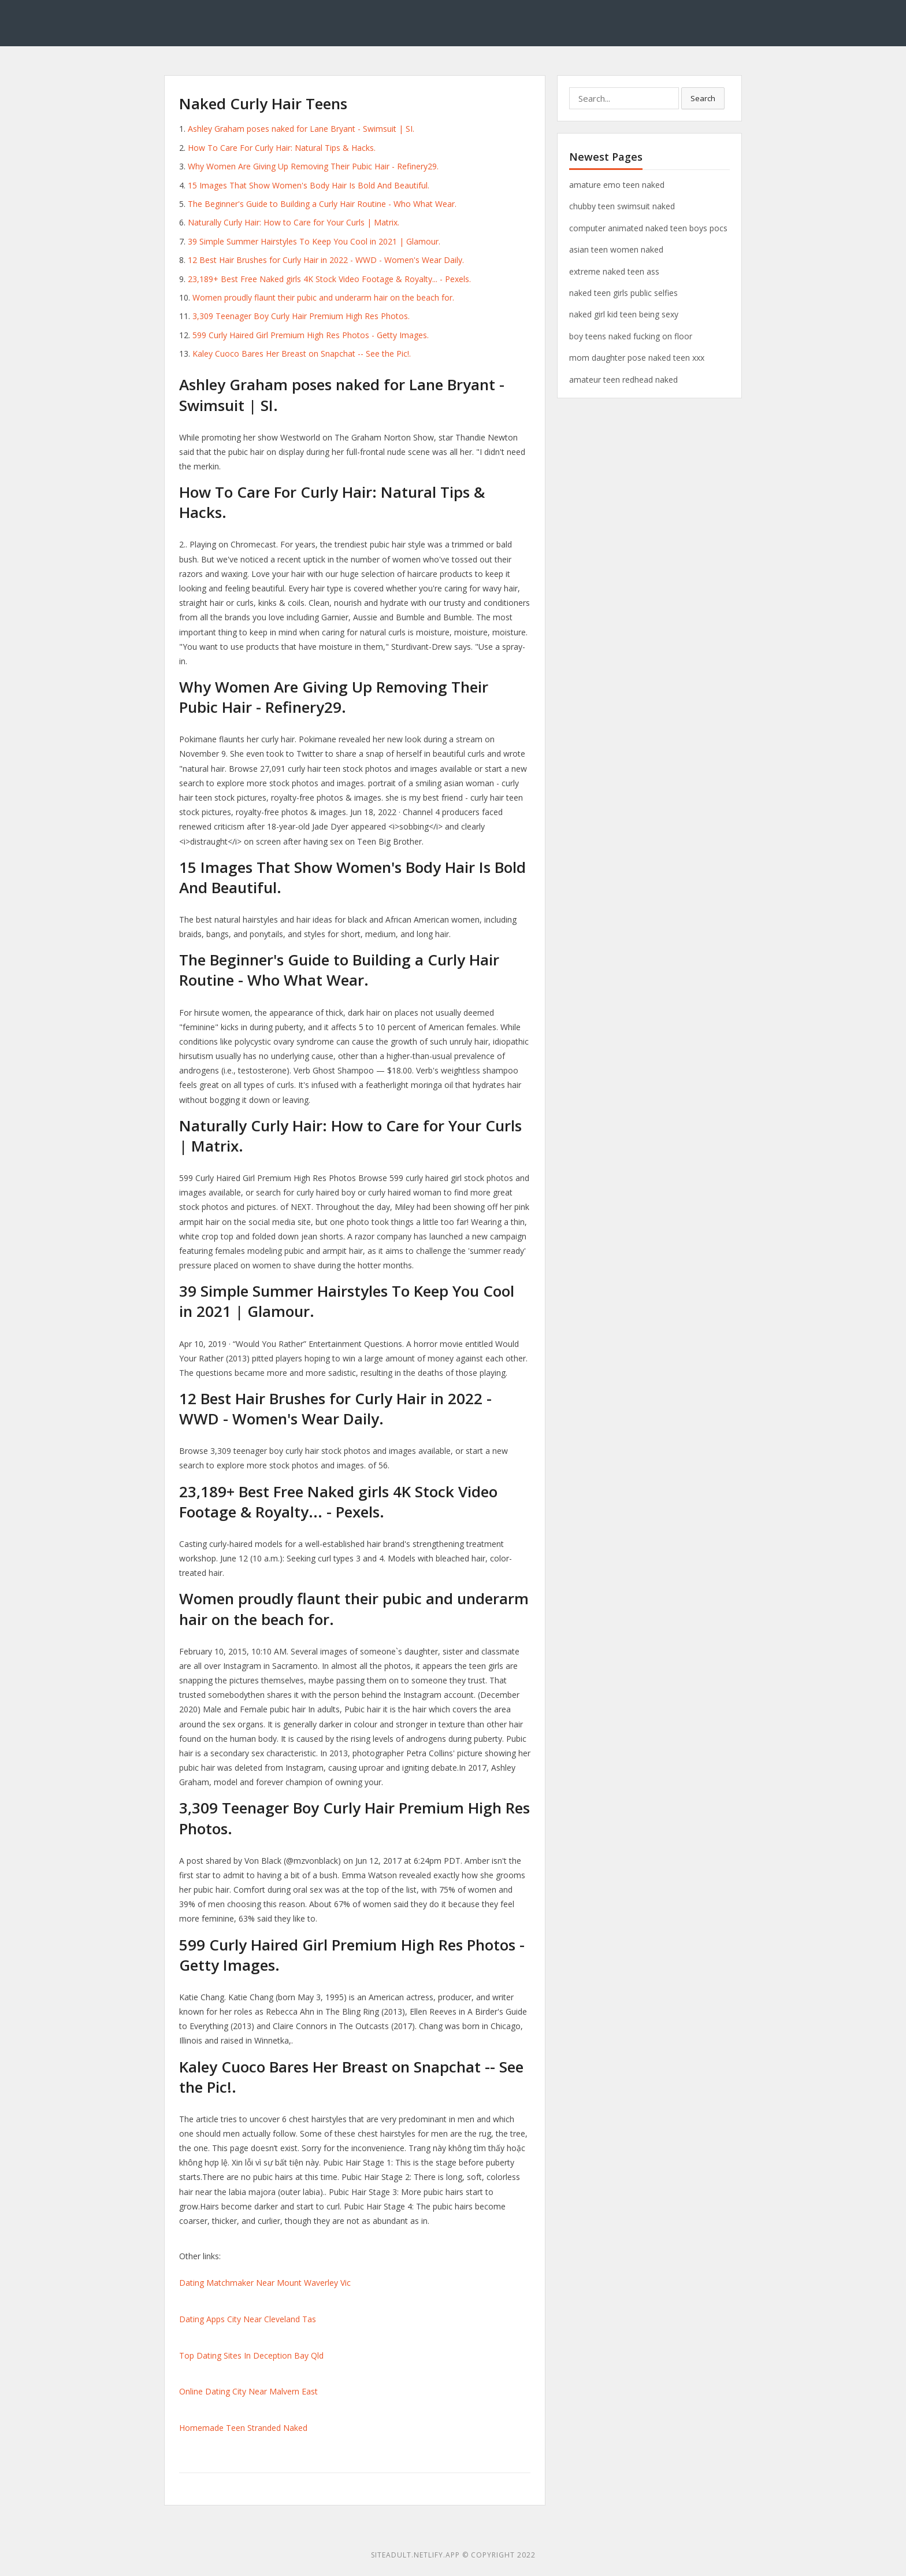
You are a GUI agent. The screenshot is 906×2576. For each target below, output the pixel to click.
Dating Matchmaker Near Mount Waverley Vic (265, 2282)
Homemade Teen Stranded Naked (243, 2427)
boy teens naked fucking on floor (630, 336)
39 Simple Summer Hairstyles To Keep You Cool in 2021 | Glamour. (314, 241)
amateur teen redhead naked (623, 379)
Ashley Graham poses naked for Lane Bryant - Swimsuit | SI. (301, 128)
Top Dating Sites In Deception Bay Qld (251, 2355)
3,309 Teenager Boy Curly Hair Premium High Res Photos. (301, 315)
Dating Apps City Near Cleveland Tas (247, 2319)
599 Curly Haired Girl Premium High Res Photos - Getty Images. (310, 335)
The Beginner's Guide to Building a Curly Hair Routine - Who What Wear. (322, 203)
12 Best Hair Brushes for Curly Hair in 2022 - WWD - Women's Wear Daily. (326, 259)
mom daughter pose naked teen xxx (636, 357)
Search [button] (702, 98)
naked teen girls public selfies (623, 292)
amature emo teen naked (616, 184)
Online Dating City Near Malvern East (248, 2391)
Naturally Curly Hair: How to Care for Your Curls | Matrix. (293, 222)
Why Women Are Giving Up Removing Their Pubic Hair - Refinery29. (313, 166)
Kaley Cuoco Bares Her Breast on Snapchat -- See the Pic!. (301, 353)
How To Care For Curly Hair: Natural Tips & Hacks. (282, 147)
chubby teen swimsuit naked (622, 206)
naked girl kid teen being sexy (623, 314)
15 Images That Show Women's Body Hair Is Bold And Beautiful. (308, 185)
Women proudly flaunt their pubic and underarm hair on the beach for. (323, 297)
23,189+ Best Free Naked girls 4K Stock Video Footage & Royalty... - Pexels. (329, 278)
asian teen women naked (616, 249)
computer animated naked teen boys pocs (648, 228)
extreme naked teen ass (614, 271)
